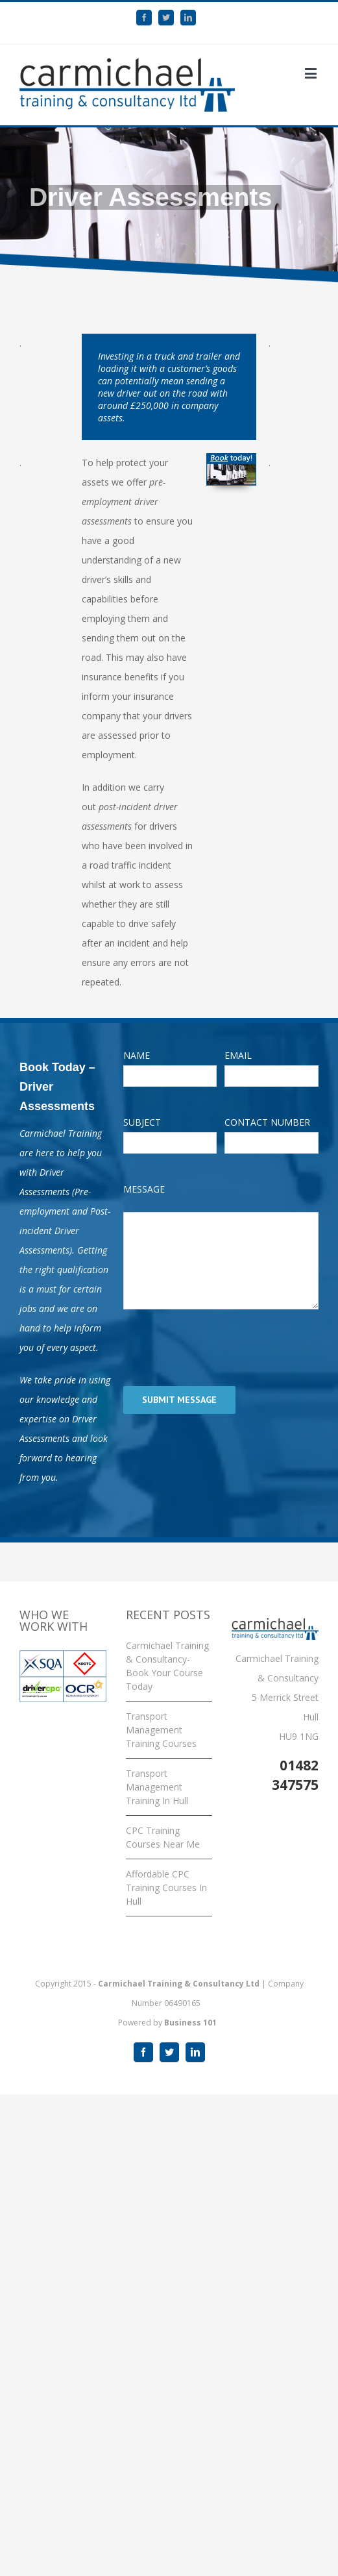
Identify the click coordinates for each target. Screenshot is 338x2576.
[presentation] (221, 1347)
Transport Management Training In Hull (157, 1787)
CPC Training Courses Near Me (163, 1837)
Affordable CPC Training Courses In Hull (166, 1887)
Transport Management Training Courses (161, 1730)
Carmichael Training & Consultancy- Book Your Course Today (167, 1665)
